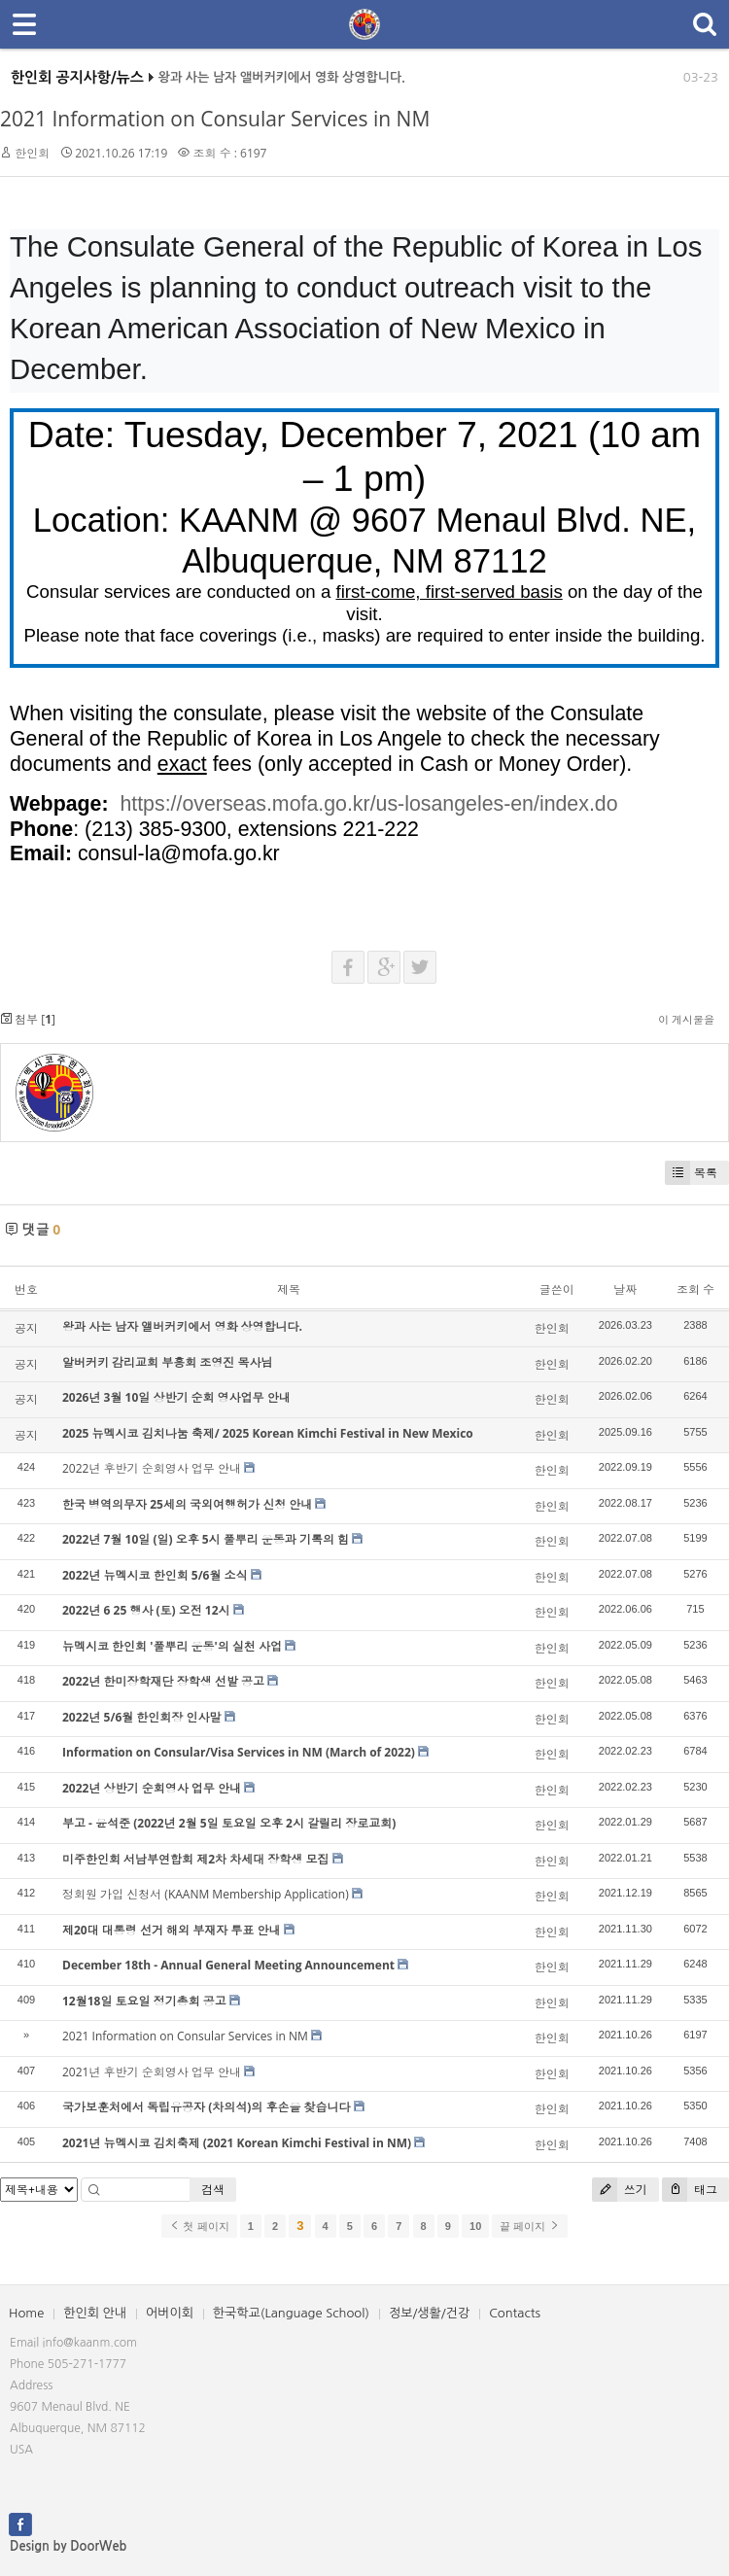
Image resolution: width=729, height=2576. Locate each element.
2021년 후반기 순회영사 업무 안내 (151, 2072)
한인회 (32, 153)
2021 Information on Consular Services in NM (215, 118)
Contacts (514, 2313)
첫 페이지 (198, 2226)
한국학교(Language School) (291, 2313)
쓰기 (619, 2189)
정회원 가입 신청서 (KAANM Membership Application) (205, 1894)
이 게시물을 (686, 1019)
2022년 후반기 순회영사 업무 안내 (151, 1468)
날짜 (625, 1289)
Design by (68, 2546)
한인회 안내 (94, 2313)
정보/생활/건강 (429, 2313)
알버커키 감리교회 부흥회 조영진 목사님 (167, 1362)
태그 (689, 2189)
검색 (213, 2189)
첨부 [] (27, 1019)
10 (475, 2226)
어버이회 (169, 2313)
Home (26, 2313)
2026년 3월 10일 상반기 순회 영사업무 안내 (176, 1397)
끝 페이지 (529, 2226)
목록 (691, 1173)
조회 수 (695, 1289)
